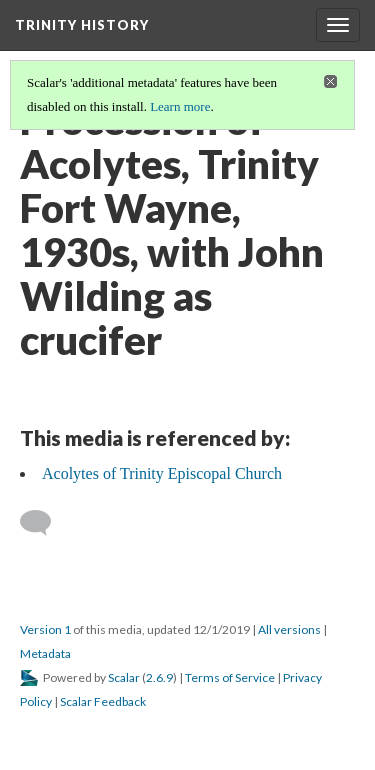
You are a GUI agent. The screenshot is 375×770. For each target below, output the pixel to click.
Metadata (45, 653)
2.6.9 (159, 677)
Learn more (180, 106)
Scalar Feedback (103, 701)
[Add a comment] (44, 523)
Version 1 (45, 629)
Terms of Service (230, 677)
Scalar (124, 677)
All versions (289, 629)
